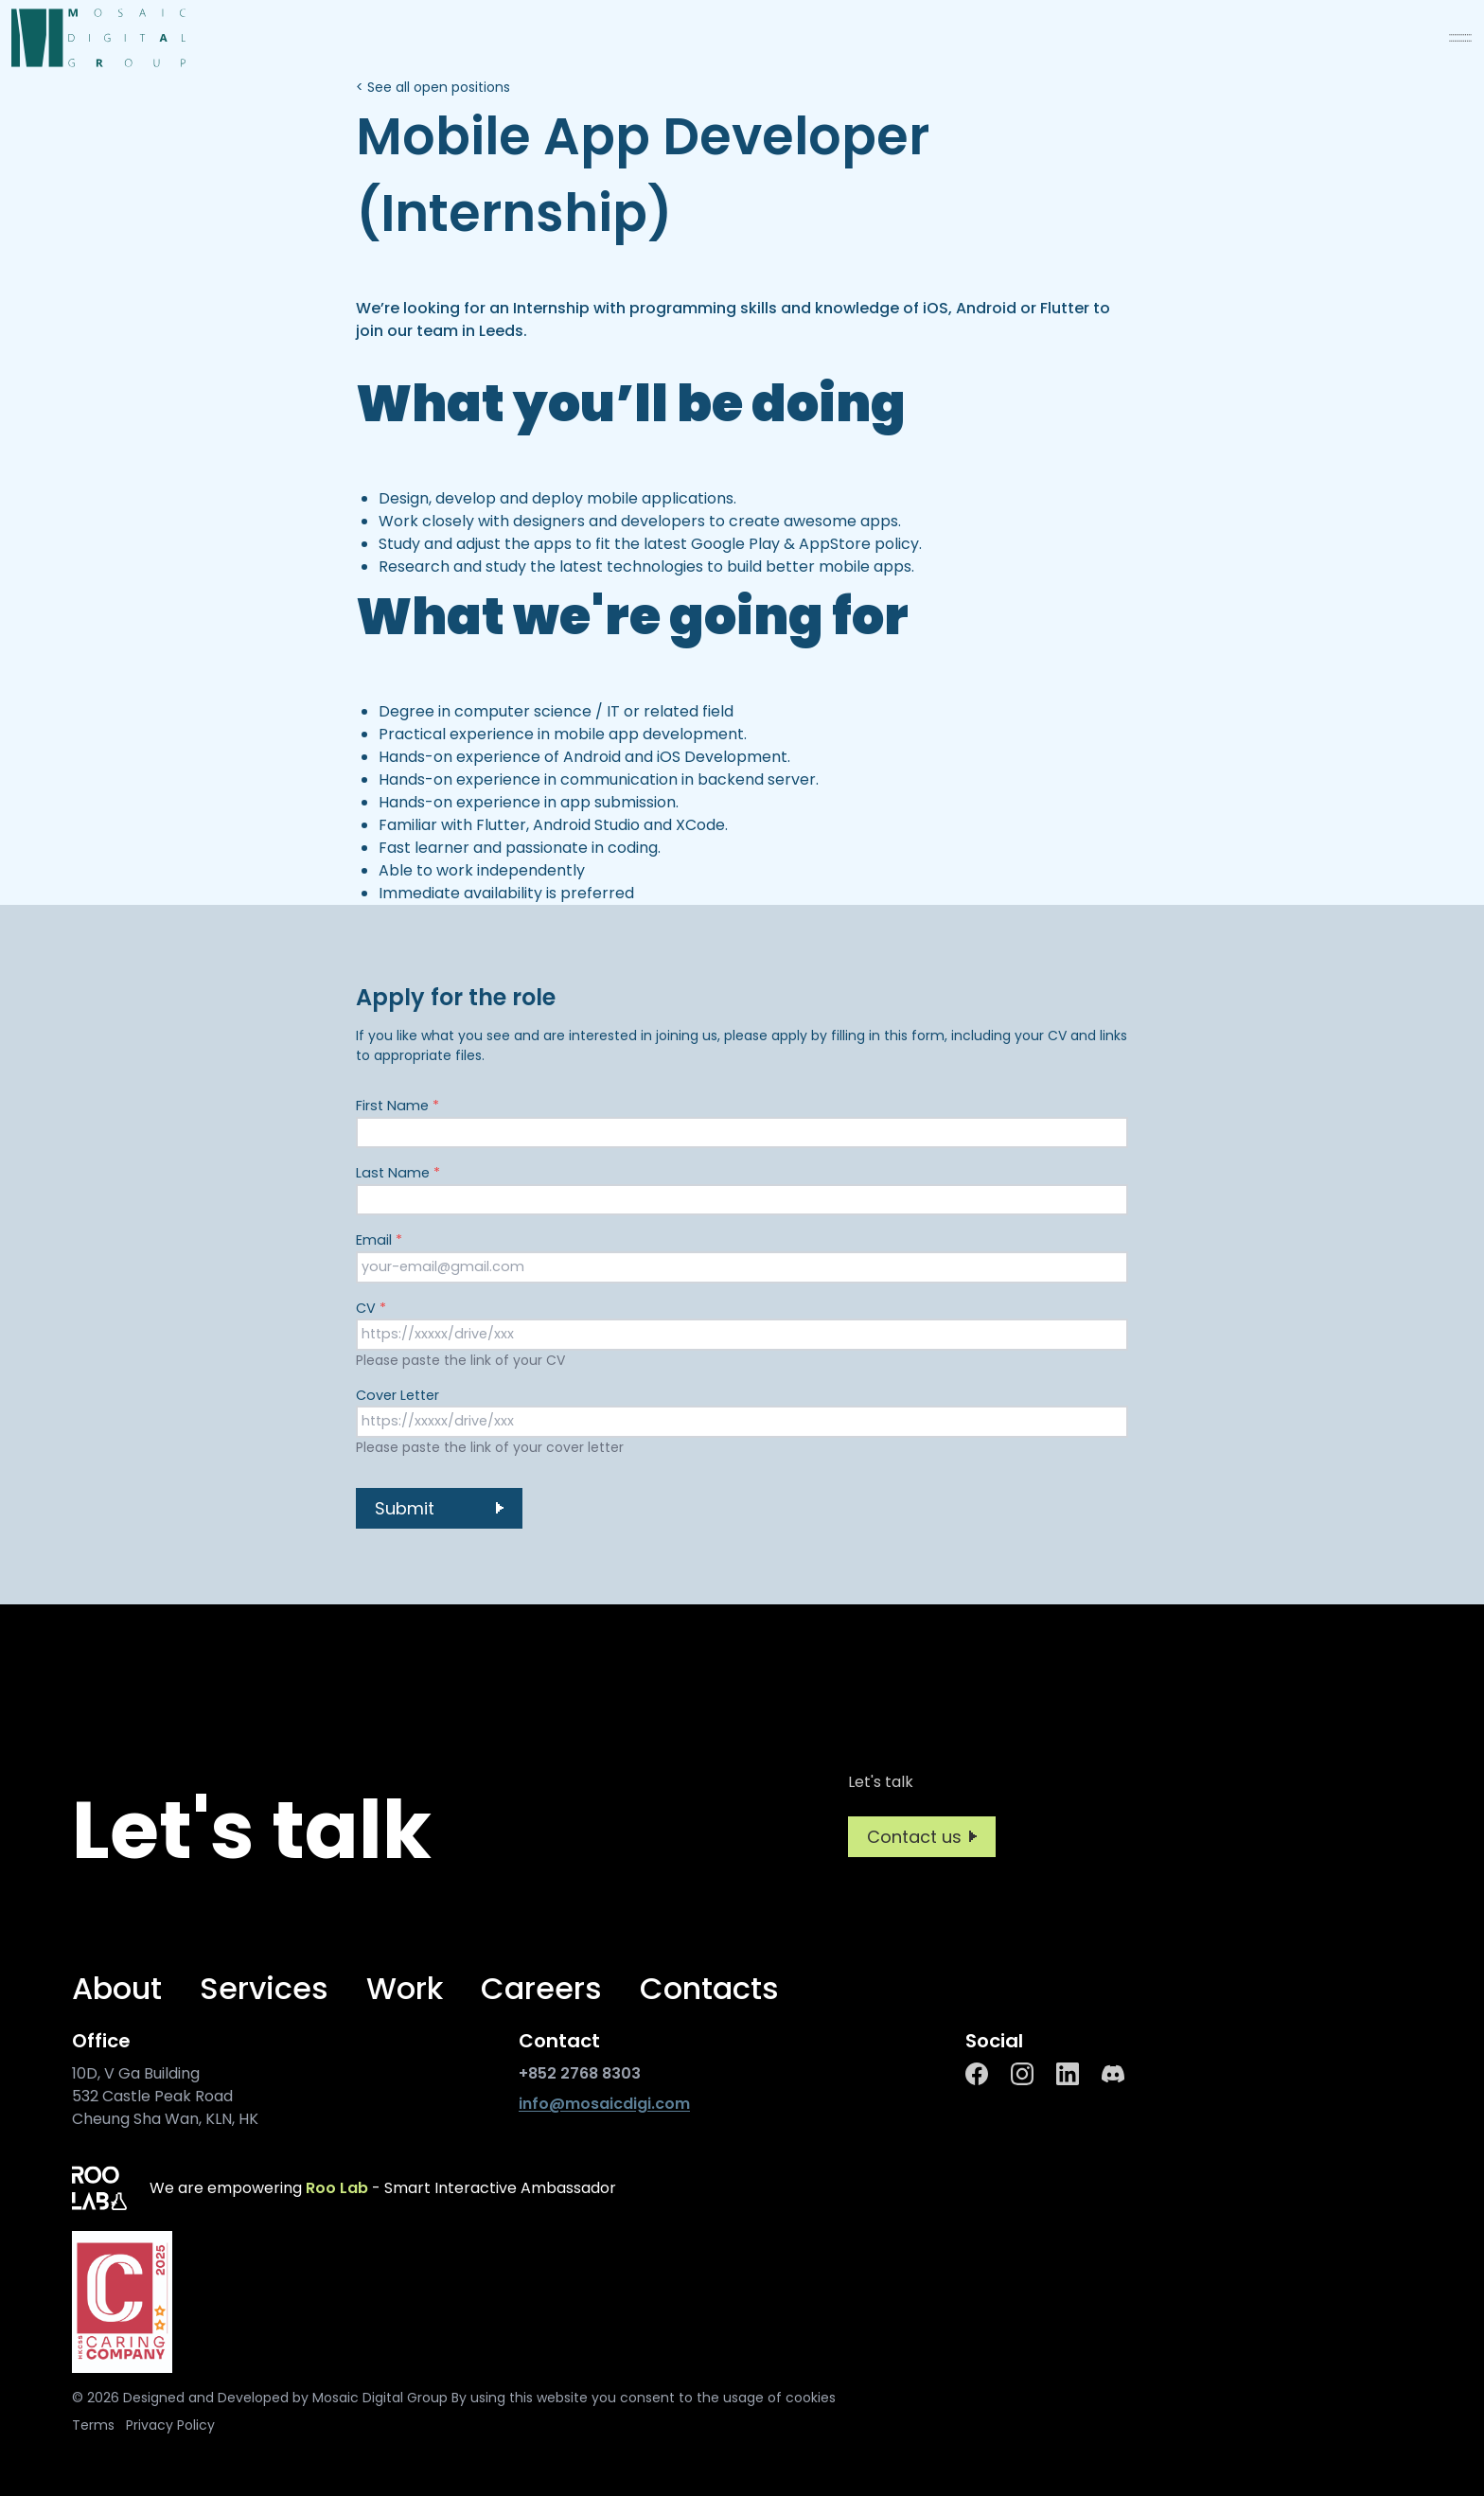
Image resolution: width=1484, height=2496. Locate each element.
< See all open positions (433, 87)
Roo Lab (337, 2188)
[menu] (1460, 38)
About (117, 1988)
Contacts (709, 1988)
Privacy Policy (170, 2425)
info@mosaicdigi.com (604, 2104)
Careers (541, 1988)
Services (264, 1988)
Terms (93, 2425)
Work (404, 1988)
